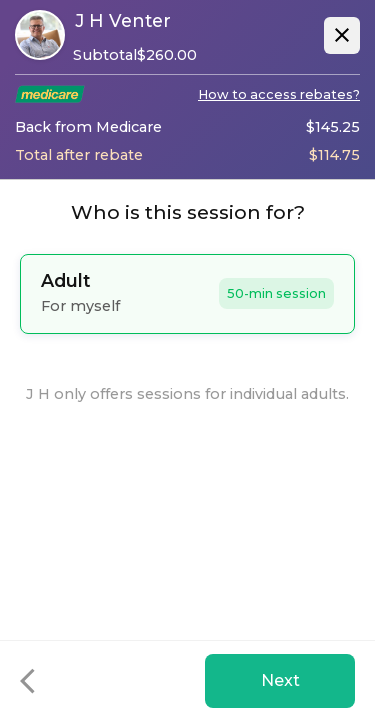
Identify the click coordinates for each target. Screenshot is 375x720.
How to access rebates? (279, 94)
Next (280, 680)
